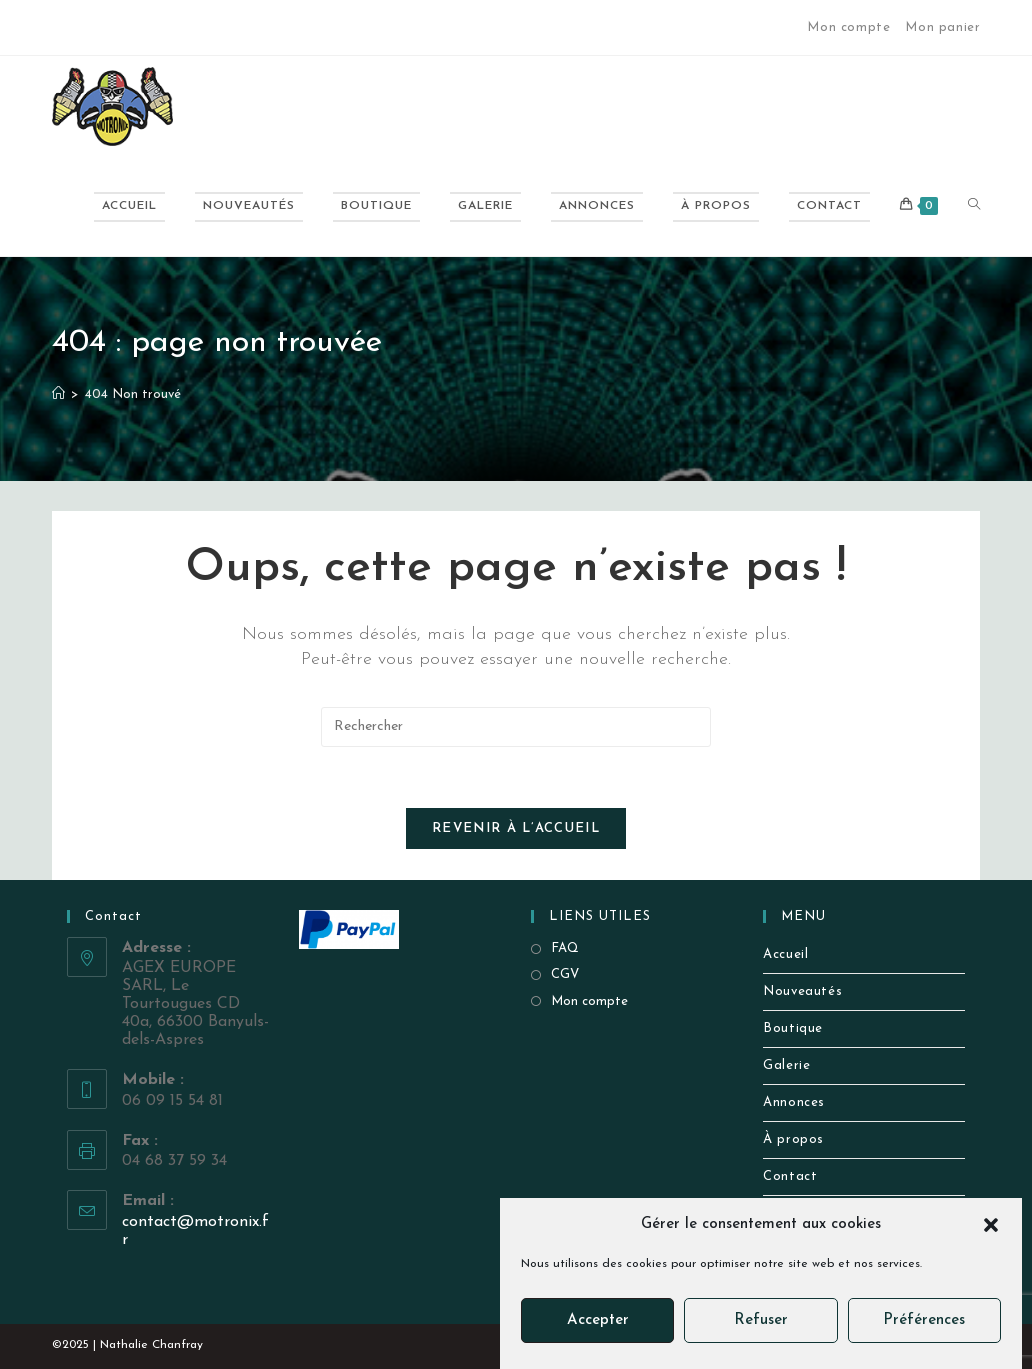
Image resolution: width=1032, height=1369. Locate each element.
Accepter (598, 1320)
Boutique (793, 1028)
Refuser (761, 1320)
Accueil (785, 954)
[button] (991, 1225)
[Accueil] (58, 394)
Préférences (924, 1320)
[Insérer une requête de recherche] (516, 727)
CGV (565, 974)
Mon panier (942, 27)
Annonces (794, 1102)
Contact (790, 1176)
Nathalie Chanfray (151, 1345)
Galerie (786, 1065)
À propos (793, 1139)
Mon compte (848, 27)
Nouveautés (802, 991)
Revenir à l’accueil (516, 828)
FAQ (565, 948)
